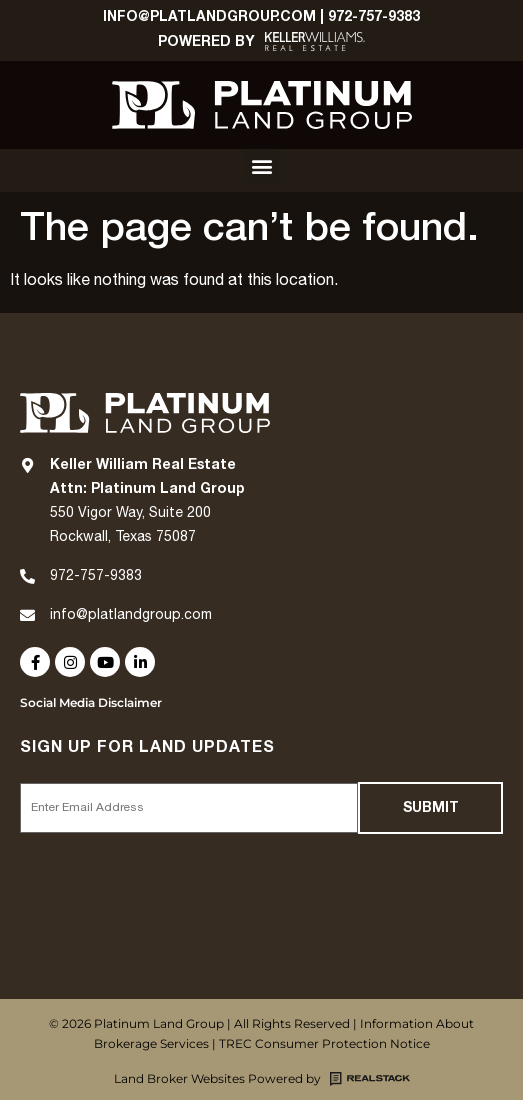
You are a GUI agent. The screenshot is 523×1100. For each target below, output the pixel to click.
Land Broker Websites (179, 1078)
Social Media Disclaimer (91, 702)
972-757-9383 (374, 16)
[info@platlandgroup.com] (27, 615)
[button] (261, 165)
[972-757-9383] (27, 576)
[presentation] (172, 880)
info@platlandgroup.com (131, 615)
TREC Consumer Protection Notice (324, 1043)
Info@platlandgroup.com (209, 16)
